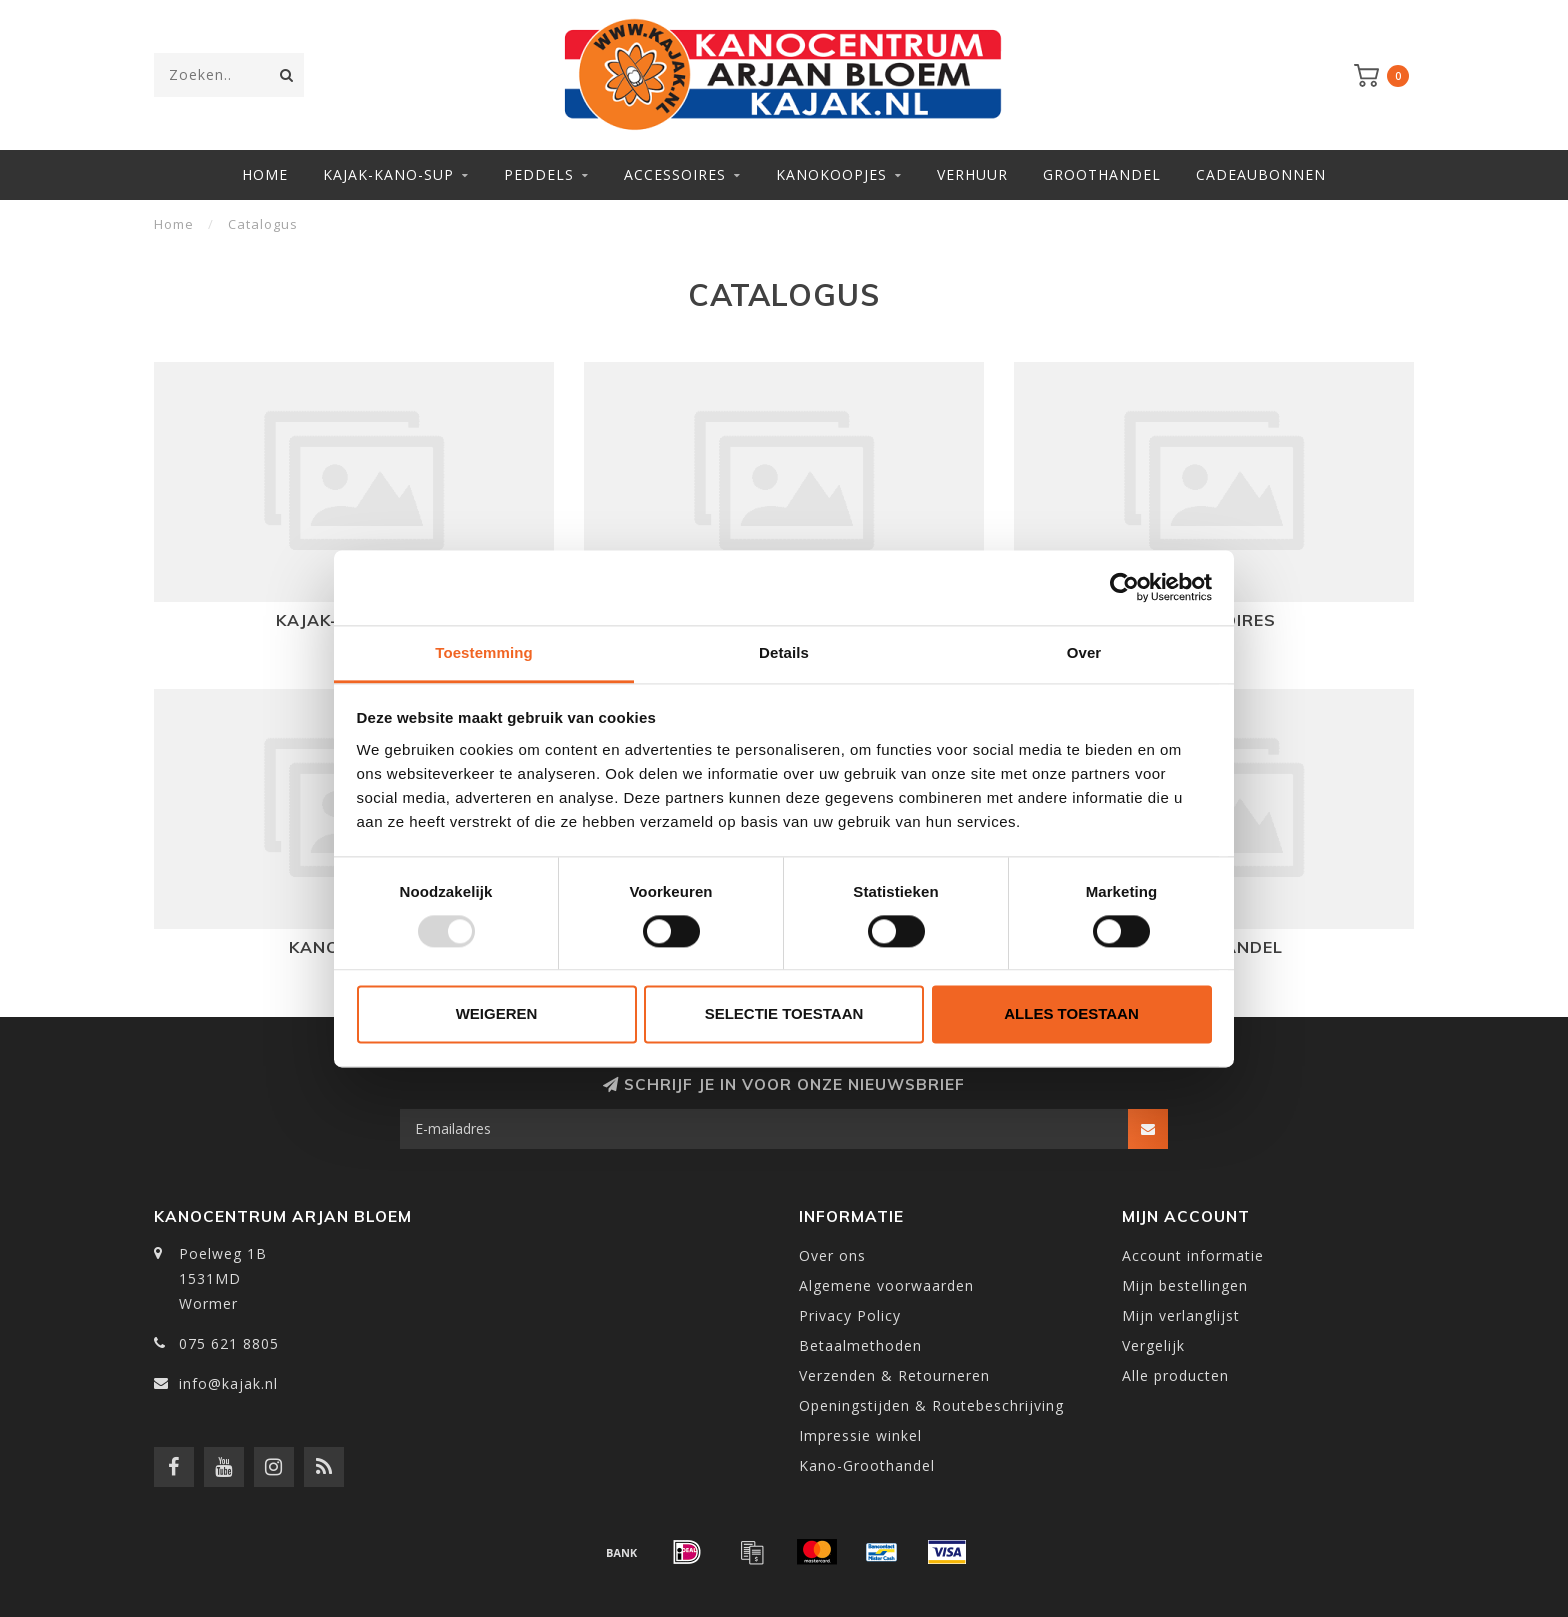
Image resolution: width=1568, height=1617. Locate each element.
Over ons (832, 1255)
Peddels (539, 174)
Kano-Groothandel (867, 1465)
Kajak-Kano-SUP (388, 174)
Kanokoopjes (831, 174)
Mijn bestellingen (1185, 1285)
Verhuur (972, 174)
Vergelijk (1153, 1345)
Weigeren (497, 1014)
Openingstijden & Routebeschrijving (931, 1405)
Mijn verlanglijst (1181, 1315)
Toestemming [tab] (484, 652)
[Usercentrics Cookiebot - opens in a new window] (1124, 587)
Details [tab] (784, 652)
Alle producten (1175, 1375)
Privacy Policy (850, 1315)
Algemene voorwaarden (886, 1285)
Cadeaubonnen (1261, 174)
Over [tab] (1084, 652)
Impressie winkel (860, 1435)
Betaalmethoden (860, 1345)
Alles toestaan (1071, 1014)
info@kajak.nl (228, 1383)
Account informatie (1193, 1255)
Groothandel (1102, 174)
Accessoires (675, 174)
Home (265, 174)
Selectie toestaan (784, 1014)
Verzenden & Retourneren (894, 1375)
